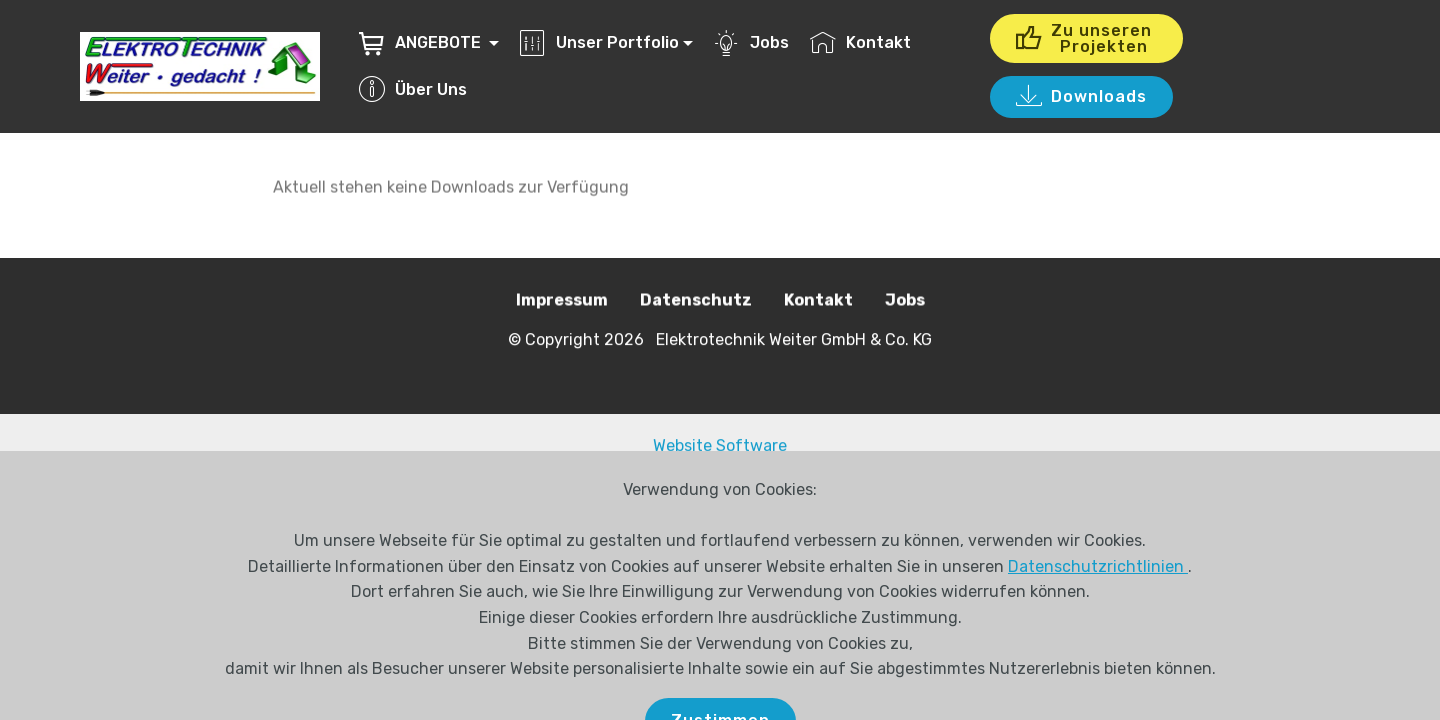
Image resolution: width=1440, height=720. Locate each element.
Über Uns (413, 89)
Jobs (751, 42)
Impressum (562, 300)
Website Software (720, 445)
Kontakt (860, 42)
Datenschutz (696, 300)
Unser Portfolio (599, 42)
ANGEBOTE (422, 42)
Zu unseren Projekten (1086, 38)
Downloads (1081, 97)
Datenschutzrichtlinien (1098, 596)
